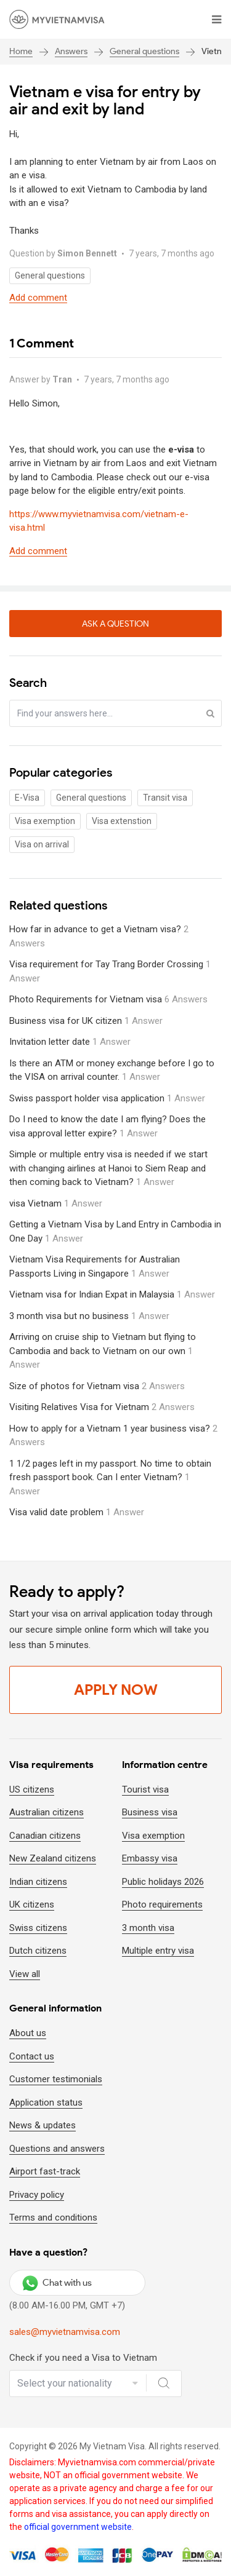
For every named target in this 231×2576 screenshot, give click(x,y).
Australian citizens (46, 1812)
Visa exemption (45, 821)
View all (24, 1974)
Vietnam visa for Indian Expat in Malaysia (112, 1294)
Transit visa (165, 798)
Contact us (31, 2056)
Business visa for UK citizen (86, 1020)
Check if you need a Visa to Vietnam (83, 2357)
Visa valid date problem (76, 1512)
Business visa (149, 1812)
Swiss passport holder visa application (107, 1098)
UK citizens (31, 1904)
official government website (78, 2527)
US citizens (31, 1789)
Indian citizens (38, 1881)
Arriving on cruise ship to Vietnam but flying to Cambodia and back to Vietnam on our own (102, 1350)
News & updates (42, 2125)
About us (27, 2033)
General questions (144, 51)
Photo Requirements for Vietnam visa (108, 999)
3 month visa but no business (89, 1316)
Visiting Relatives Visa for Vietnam (102, 1407)
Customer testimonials (55, 2079)
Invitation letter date (70, 1041)
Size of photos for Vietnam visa (97, 1386)
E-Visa (27, 798)
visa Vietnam (55, 1203)
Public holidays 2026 (163, 1881)
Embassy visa (149, 1858)
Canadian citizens (45, 1835)
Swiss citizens (38, 1927)
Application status (46, 2102)
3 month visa (148, 1927)
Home (21, 51)
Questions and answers (57, 2148)
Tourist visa (145, 1789)
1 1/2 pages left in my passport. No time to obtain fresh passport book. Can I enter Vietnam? (110, 1477)
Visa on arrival (42, 844)
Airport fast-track (44, 2171)
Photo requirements (162, 1904)
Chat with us (57, 2282)
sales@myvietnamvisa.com (64, 2331)
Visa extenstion (122, 821)
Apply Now (116, 1689)
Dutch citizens (38, 1950)
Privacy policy (36, 2194)
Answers (71, 51)
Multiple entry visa (158, 1950)
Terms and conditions (53, 2217)
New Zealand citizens (52, 1858)
